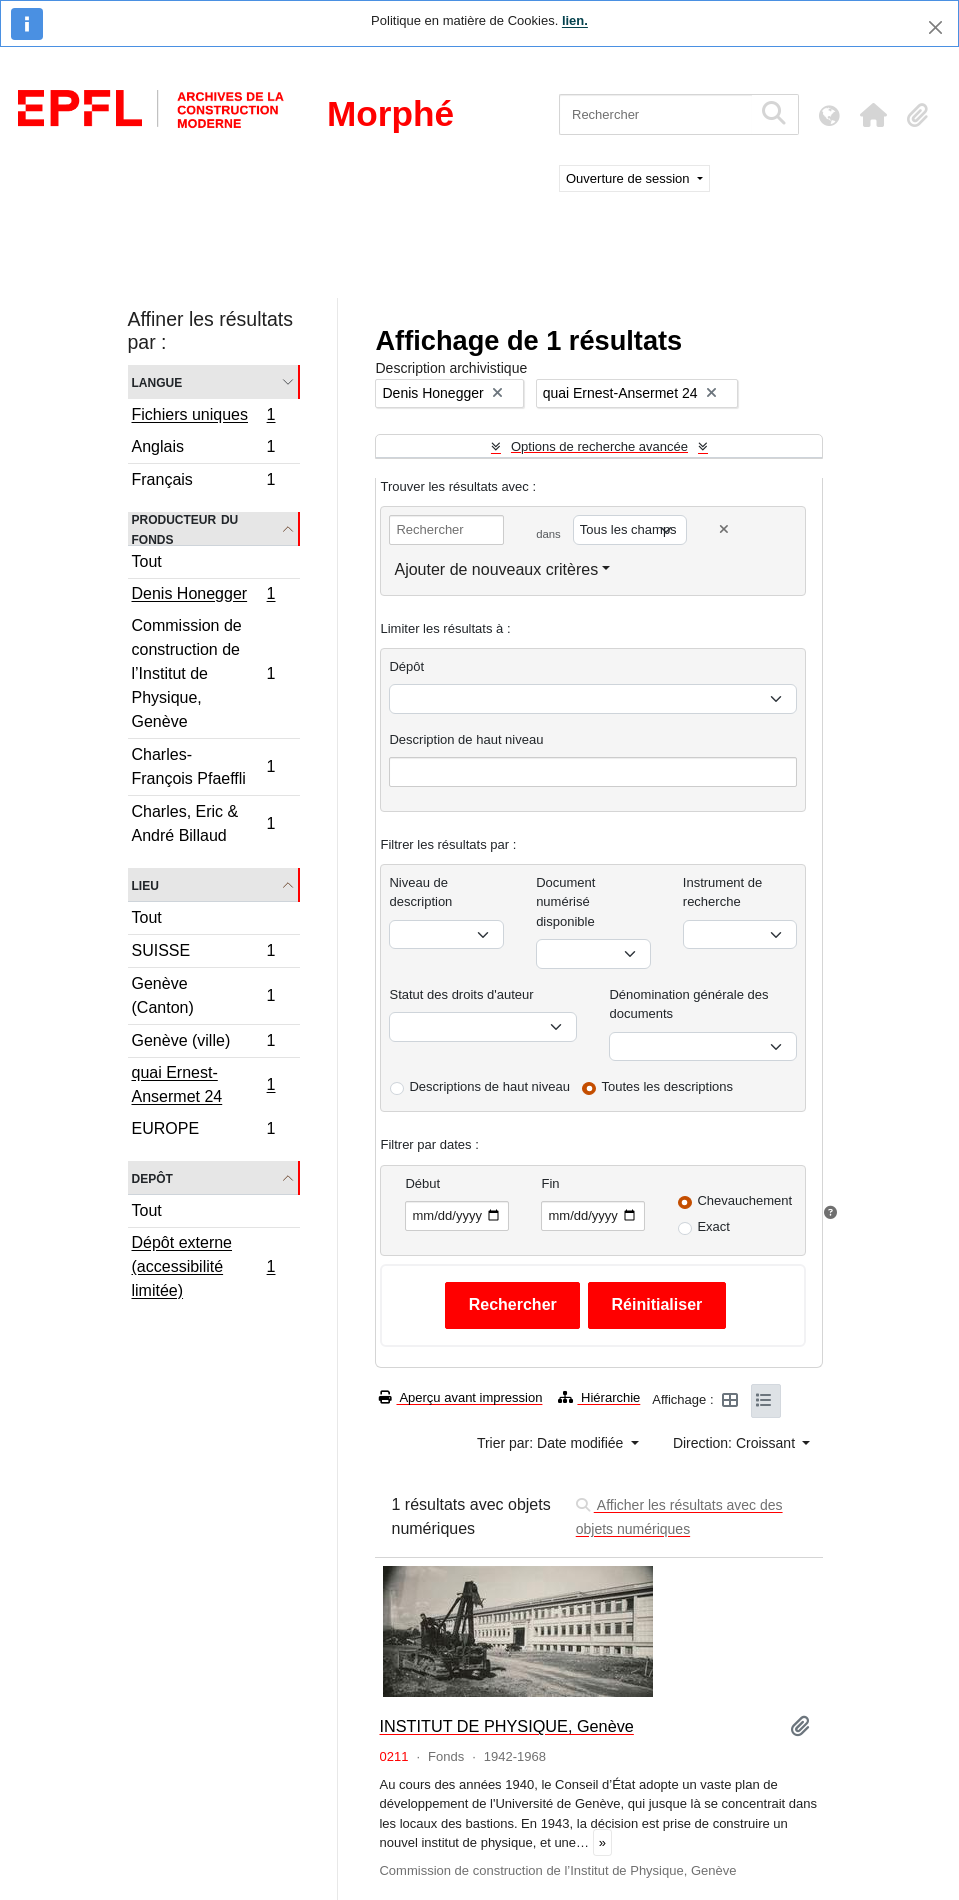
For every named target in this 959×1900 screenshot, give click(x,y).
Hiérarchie (599, 1397)
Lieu (145, 884)
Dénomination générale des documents (688, 1004)
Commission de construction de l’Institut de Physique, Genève (203, 673)
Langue (157, 381)
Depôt (152, 1177)
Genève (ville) (203, 1043)
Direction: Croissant (736, 1443)
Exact (713, 1226)
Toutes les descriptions (668, 1086)
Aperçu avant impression (460, 1397)
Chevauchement (744, 1200)
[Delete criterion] (724, 529)
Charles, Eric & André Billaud (203, 823)
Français (203, 482)
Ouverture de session (629, 178)
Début (422, 1183)
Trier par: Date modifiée (552, 1443)
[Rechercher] (655, 114)
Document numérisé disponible (565, 902)
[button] (873, 115)
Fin (550, 1183)
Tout (147, 561)
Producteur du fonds (185, 529)
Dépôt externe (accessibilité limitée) (203, 1266)
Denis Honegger (203, 596)
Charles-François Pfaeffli (203, 766)
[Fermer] (935, 27)
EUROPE (203, 1131)
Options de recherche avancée (599, 446)
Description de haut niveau (466, 739)
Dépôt (406, 666)
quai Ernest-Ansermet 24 (203, 1084)
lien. (575, 20)
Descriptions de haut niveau (489, 1086)
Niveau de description (420, 892)
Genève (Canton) (203, 995)
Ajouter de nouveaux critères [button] (496, 569)
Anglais (203, 449)
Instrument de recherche (723, 892)
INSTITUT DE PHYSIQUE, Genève (506, 1726)
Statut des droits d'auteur (461, 994)
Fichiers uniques (203, 417)
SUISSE (203, 953)
